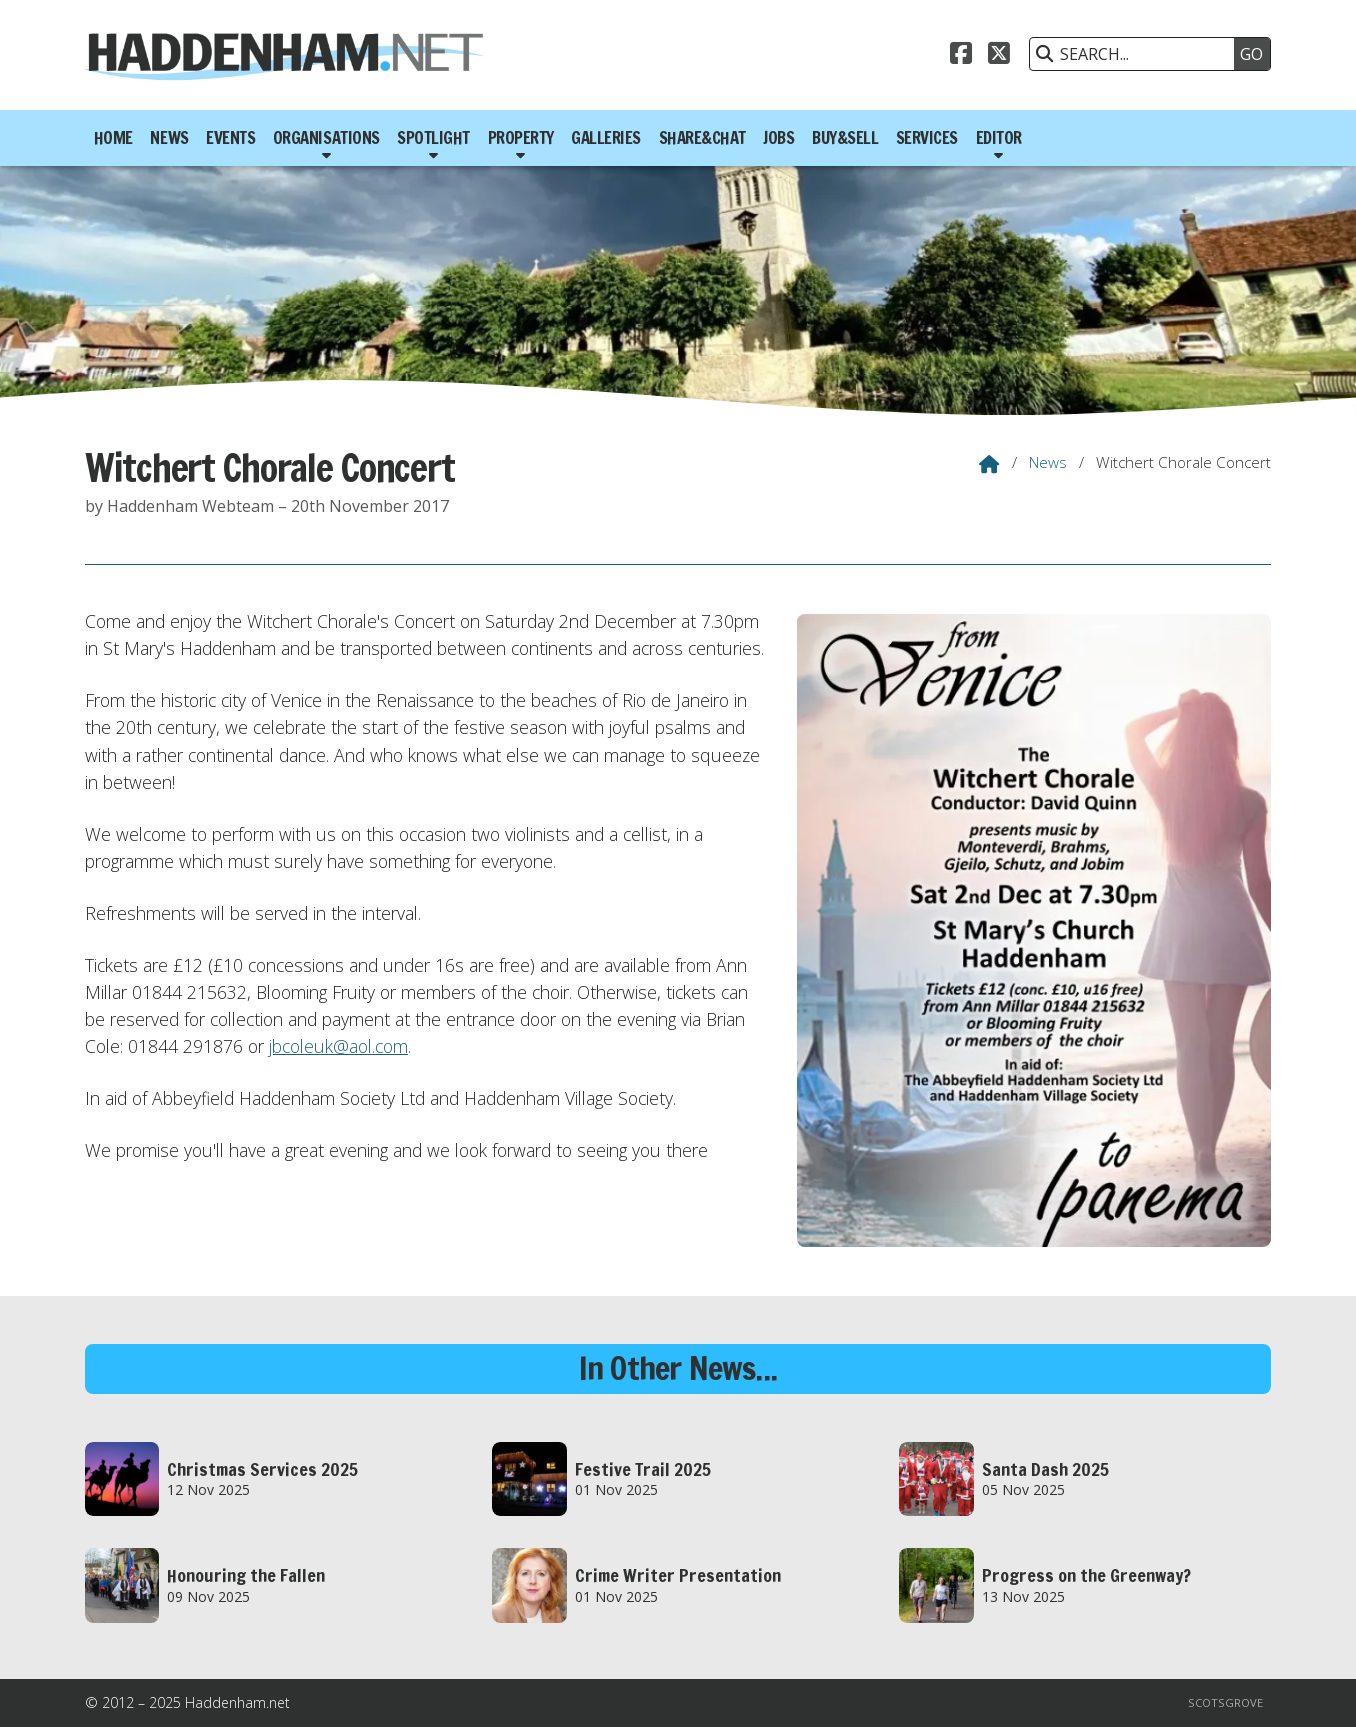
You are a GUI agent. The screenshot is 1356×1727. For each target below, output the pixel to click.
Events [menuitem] (230, 138)
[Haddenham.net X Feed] (999, 51)
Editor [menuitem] (999, 138)
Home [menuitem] (113, 138)
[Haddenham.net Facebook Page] (961, 51)
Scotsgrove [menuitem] (1225, 1702)
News (1048, 462)
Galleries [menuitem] (606, 138)
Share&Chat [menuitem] (702, 138)
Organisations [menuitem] (326, 138)
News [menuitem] (169, 138)
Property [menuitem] (521, 138)
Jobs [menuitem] (778, 138)
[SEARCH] (1137, 54)
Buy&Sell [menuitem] (845, 138)
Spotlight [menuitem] (433, 138)
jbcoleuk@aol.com (338, 1046)
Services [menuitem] (927, 138)
